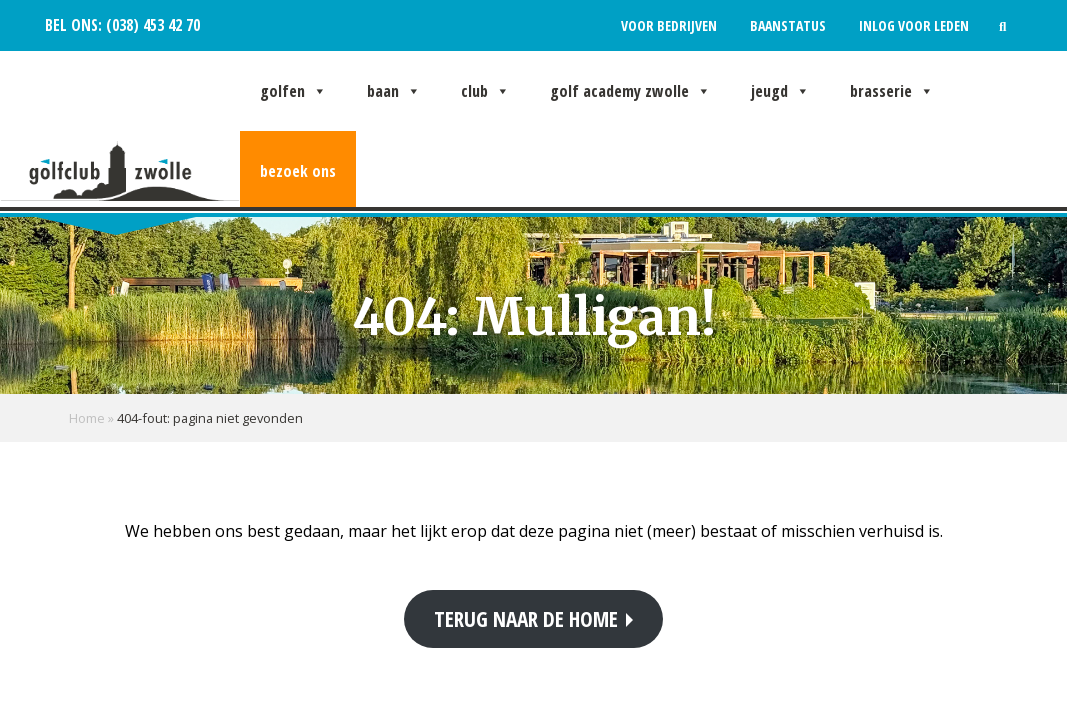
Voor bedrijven (669, 25)
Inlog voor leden (914, 25)
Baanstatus (788, 25)
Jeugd (780, 91)
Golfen (293, 91)
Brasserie (892, 91)
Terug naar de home (526, 618)
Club (485, 91)
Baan (394, 91)
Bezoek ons (298, 171)
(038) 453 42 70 (151, 25)
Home (87, 418)
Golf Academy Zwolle (630, 91)
